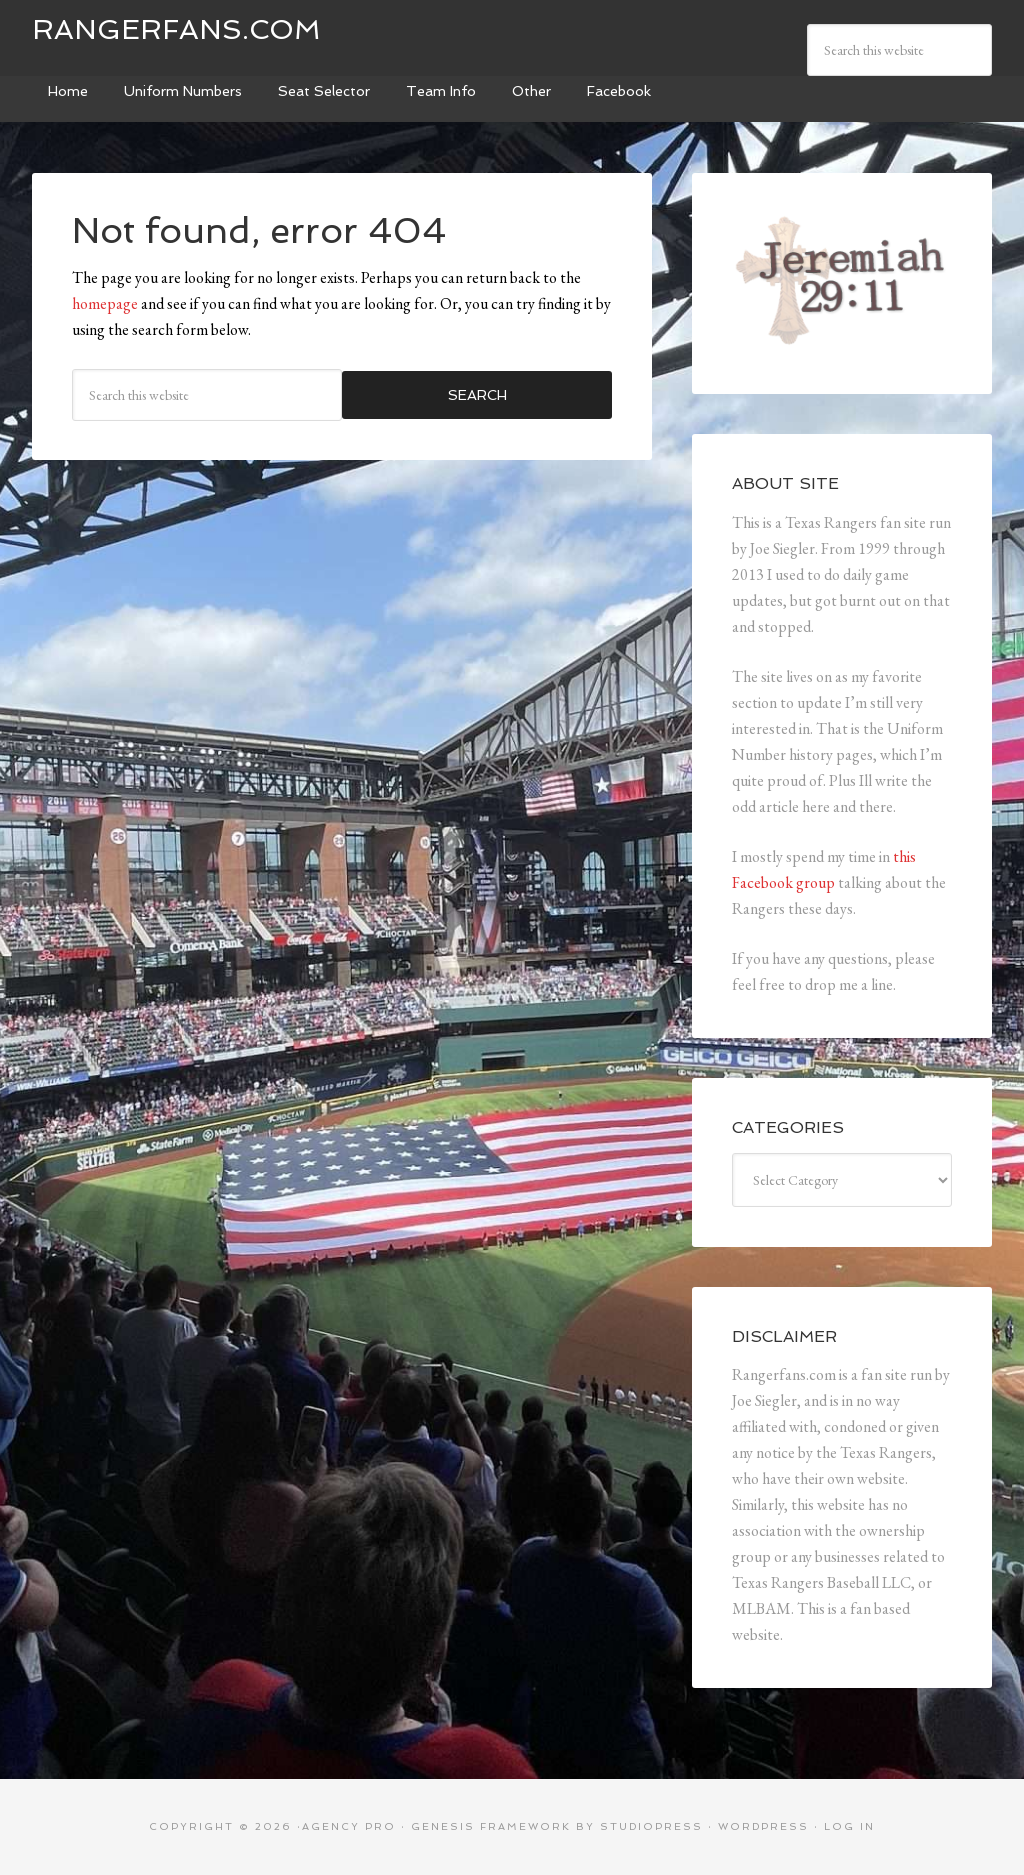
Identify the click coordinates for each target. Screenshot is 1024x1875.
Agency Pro (349, 1826)
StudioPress (651, 1826)
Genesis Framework (491, 1826)
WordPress (763, 1826)
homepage (105, 303)
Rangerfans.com (176, 29)
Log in (849, 1826)
